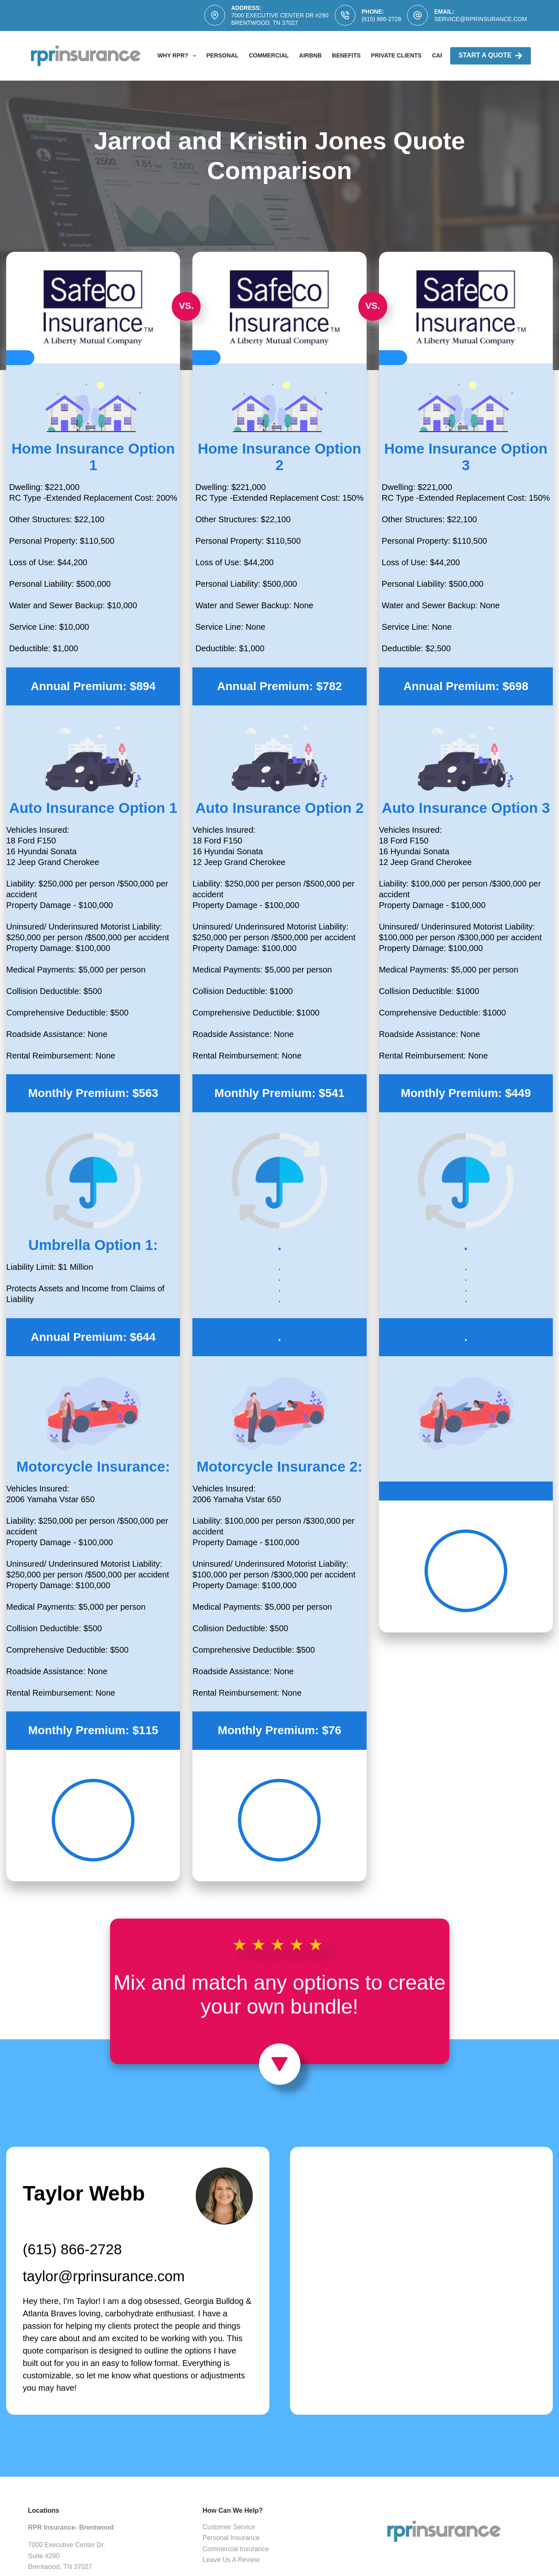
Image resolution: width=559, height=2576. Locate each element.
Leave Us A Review (231, 2559)
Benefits (346, 55)
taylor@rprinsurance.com (104, 2276)
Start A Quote (490, 56)
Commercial (268, 55)
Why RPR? (178, 56)
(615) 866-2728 (381, 19)
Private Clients (396, 55)
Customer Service (229, 2527)
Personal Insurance (231, 2537)
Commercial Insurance (236, 2548)
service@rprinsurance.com (480, 19)
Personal (222, 55)
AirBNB (310, 55)
